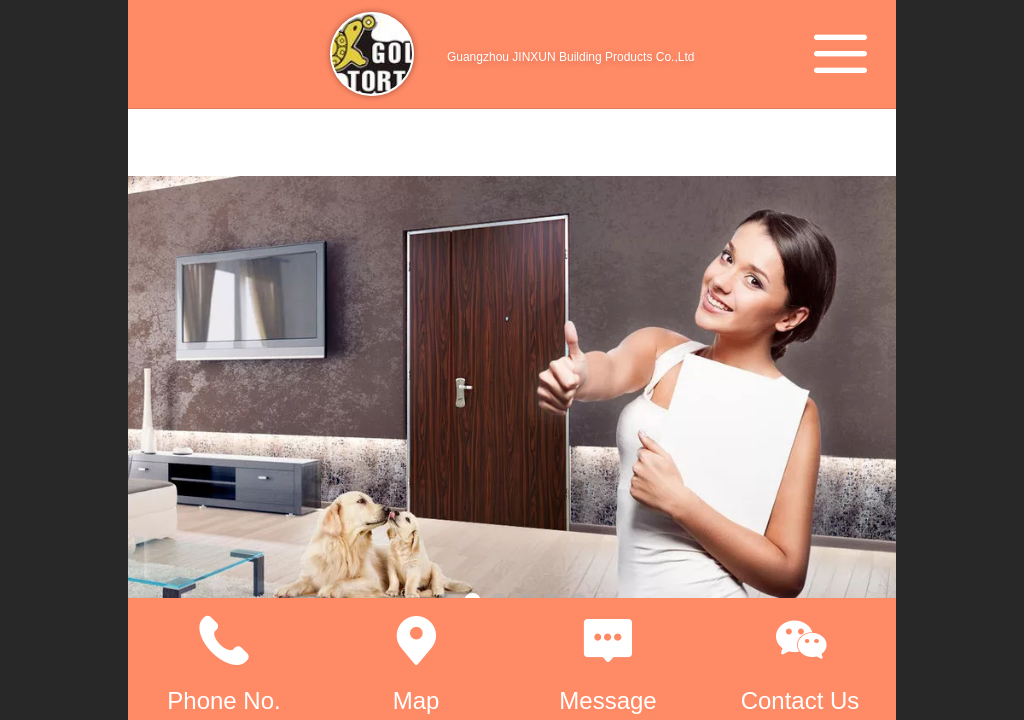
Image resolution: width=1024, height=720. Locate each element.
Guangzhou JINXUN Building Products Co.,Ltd (570, 57)
